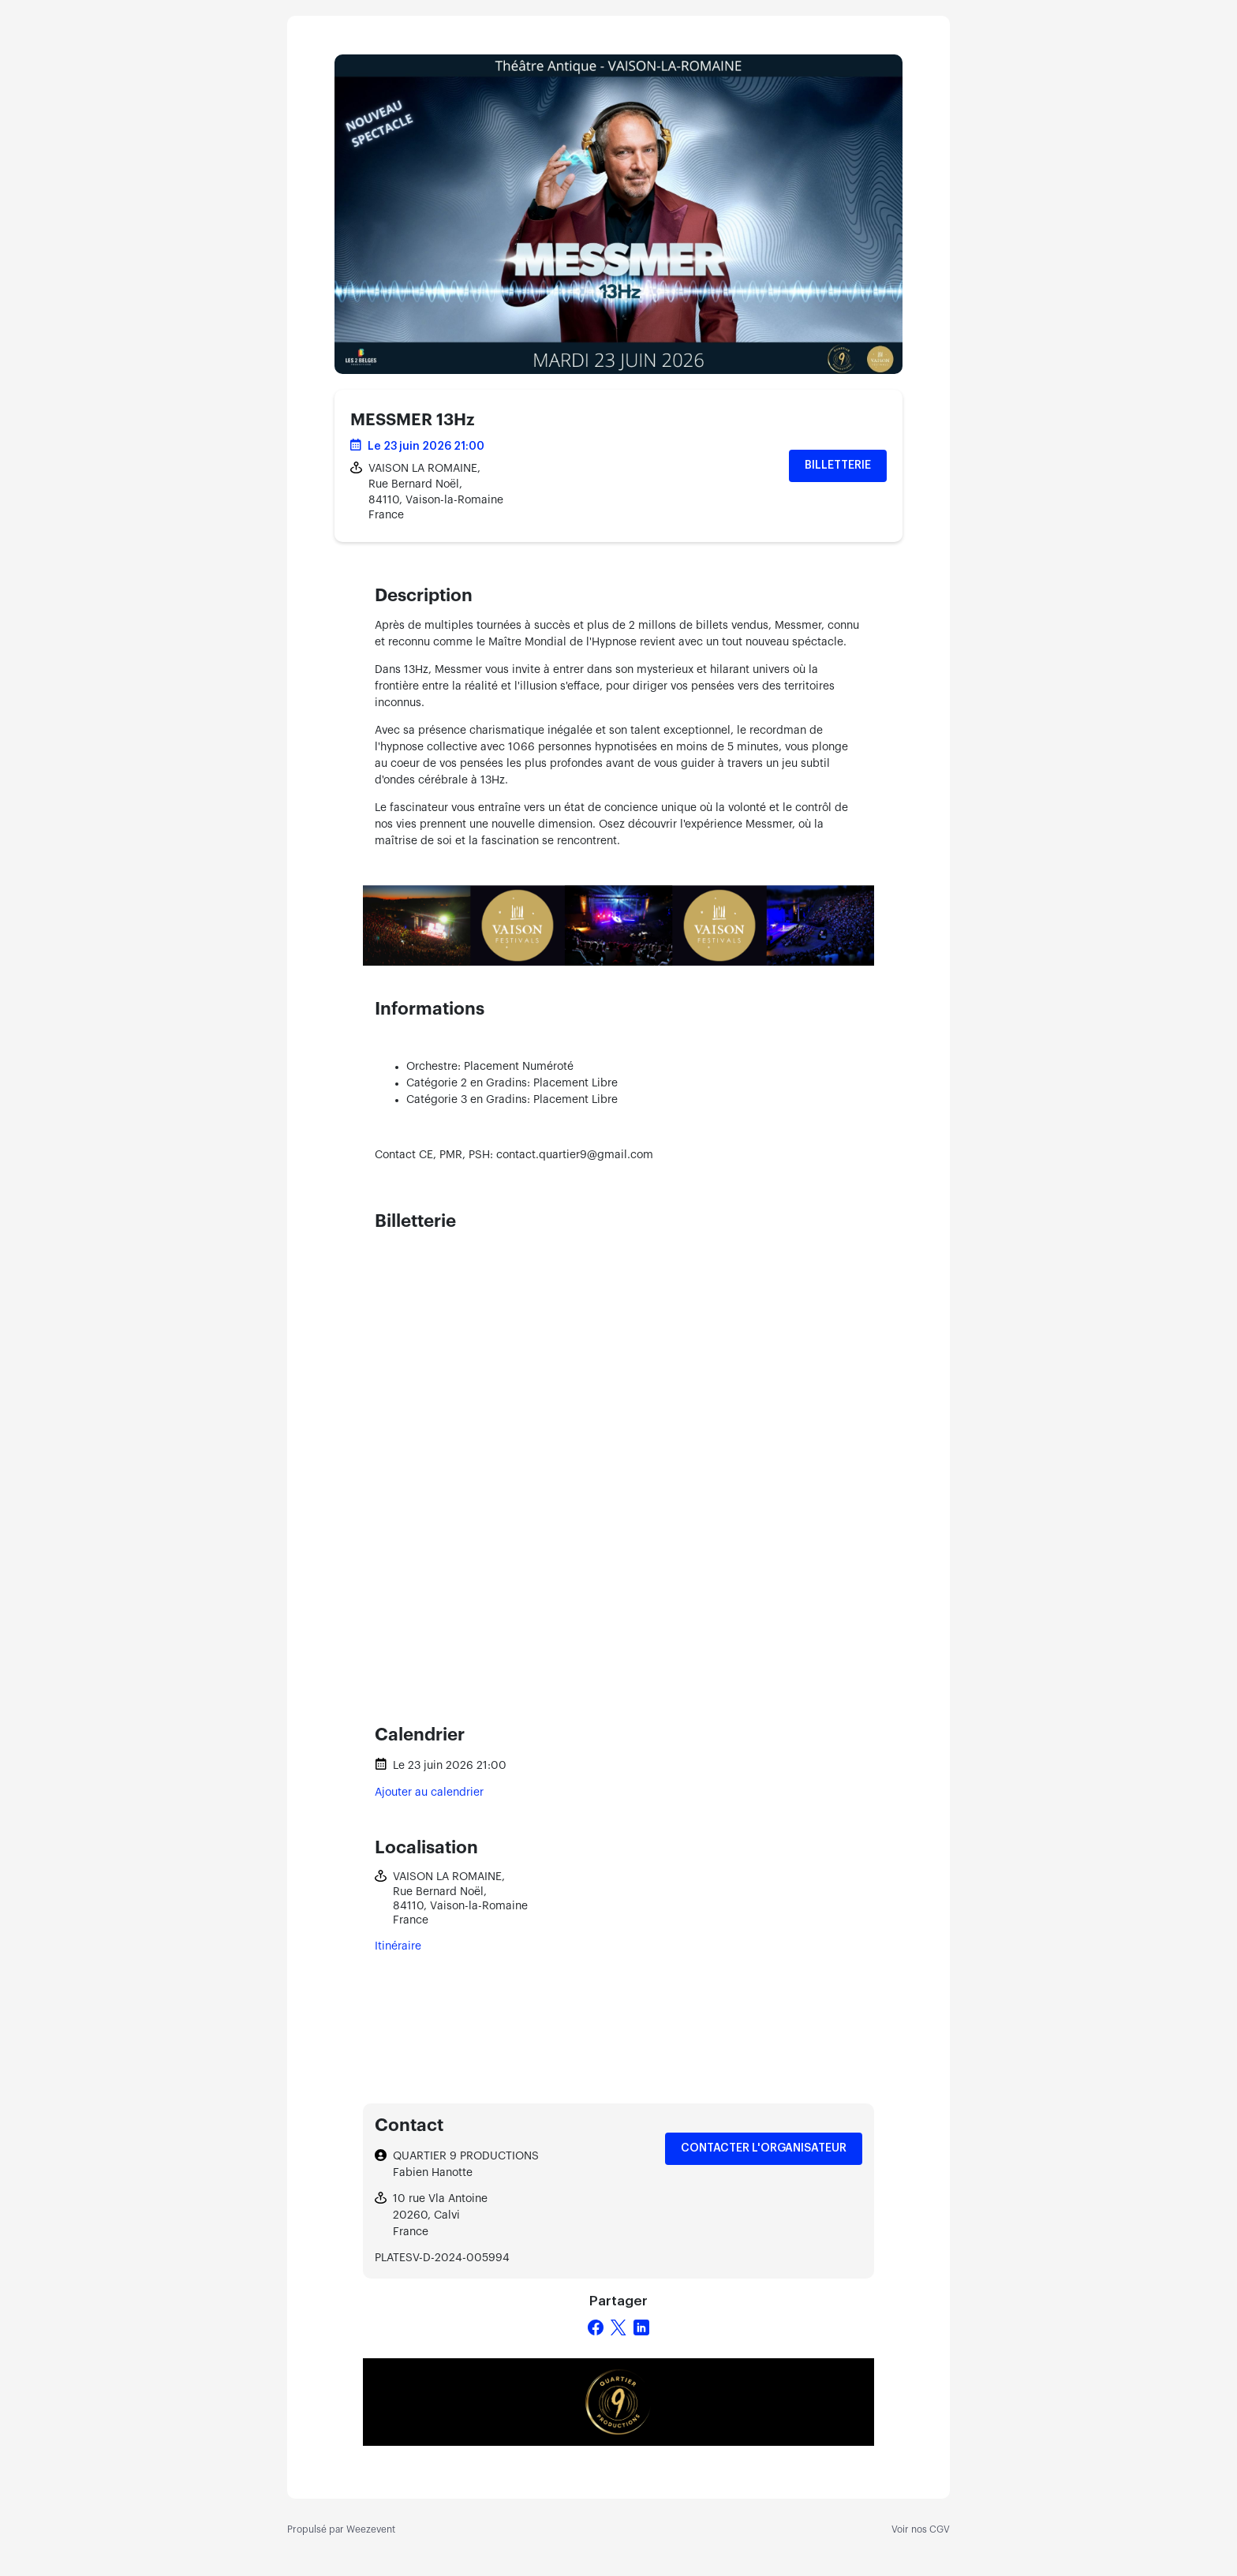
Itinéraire (398, 1946)
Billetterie (838, 465)
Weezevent (370, 2529)
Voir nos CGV (920, 2529)
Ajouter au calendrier (429, 1792)
